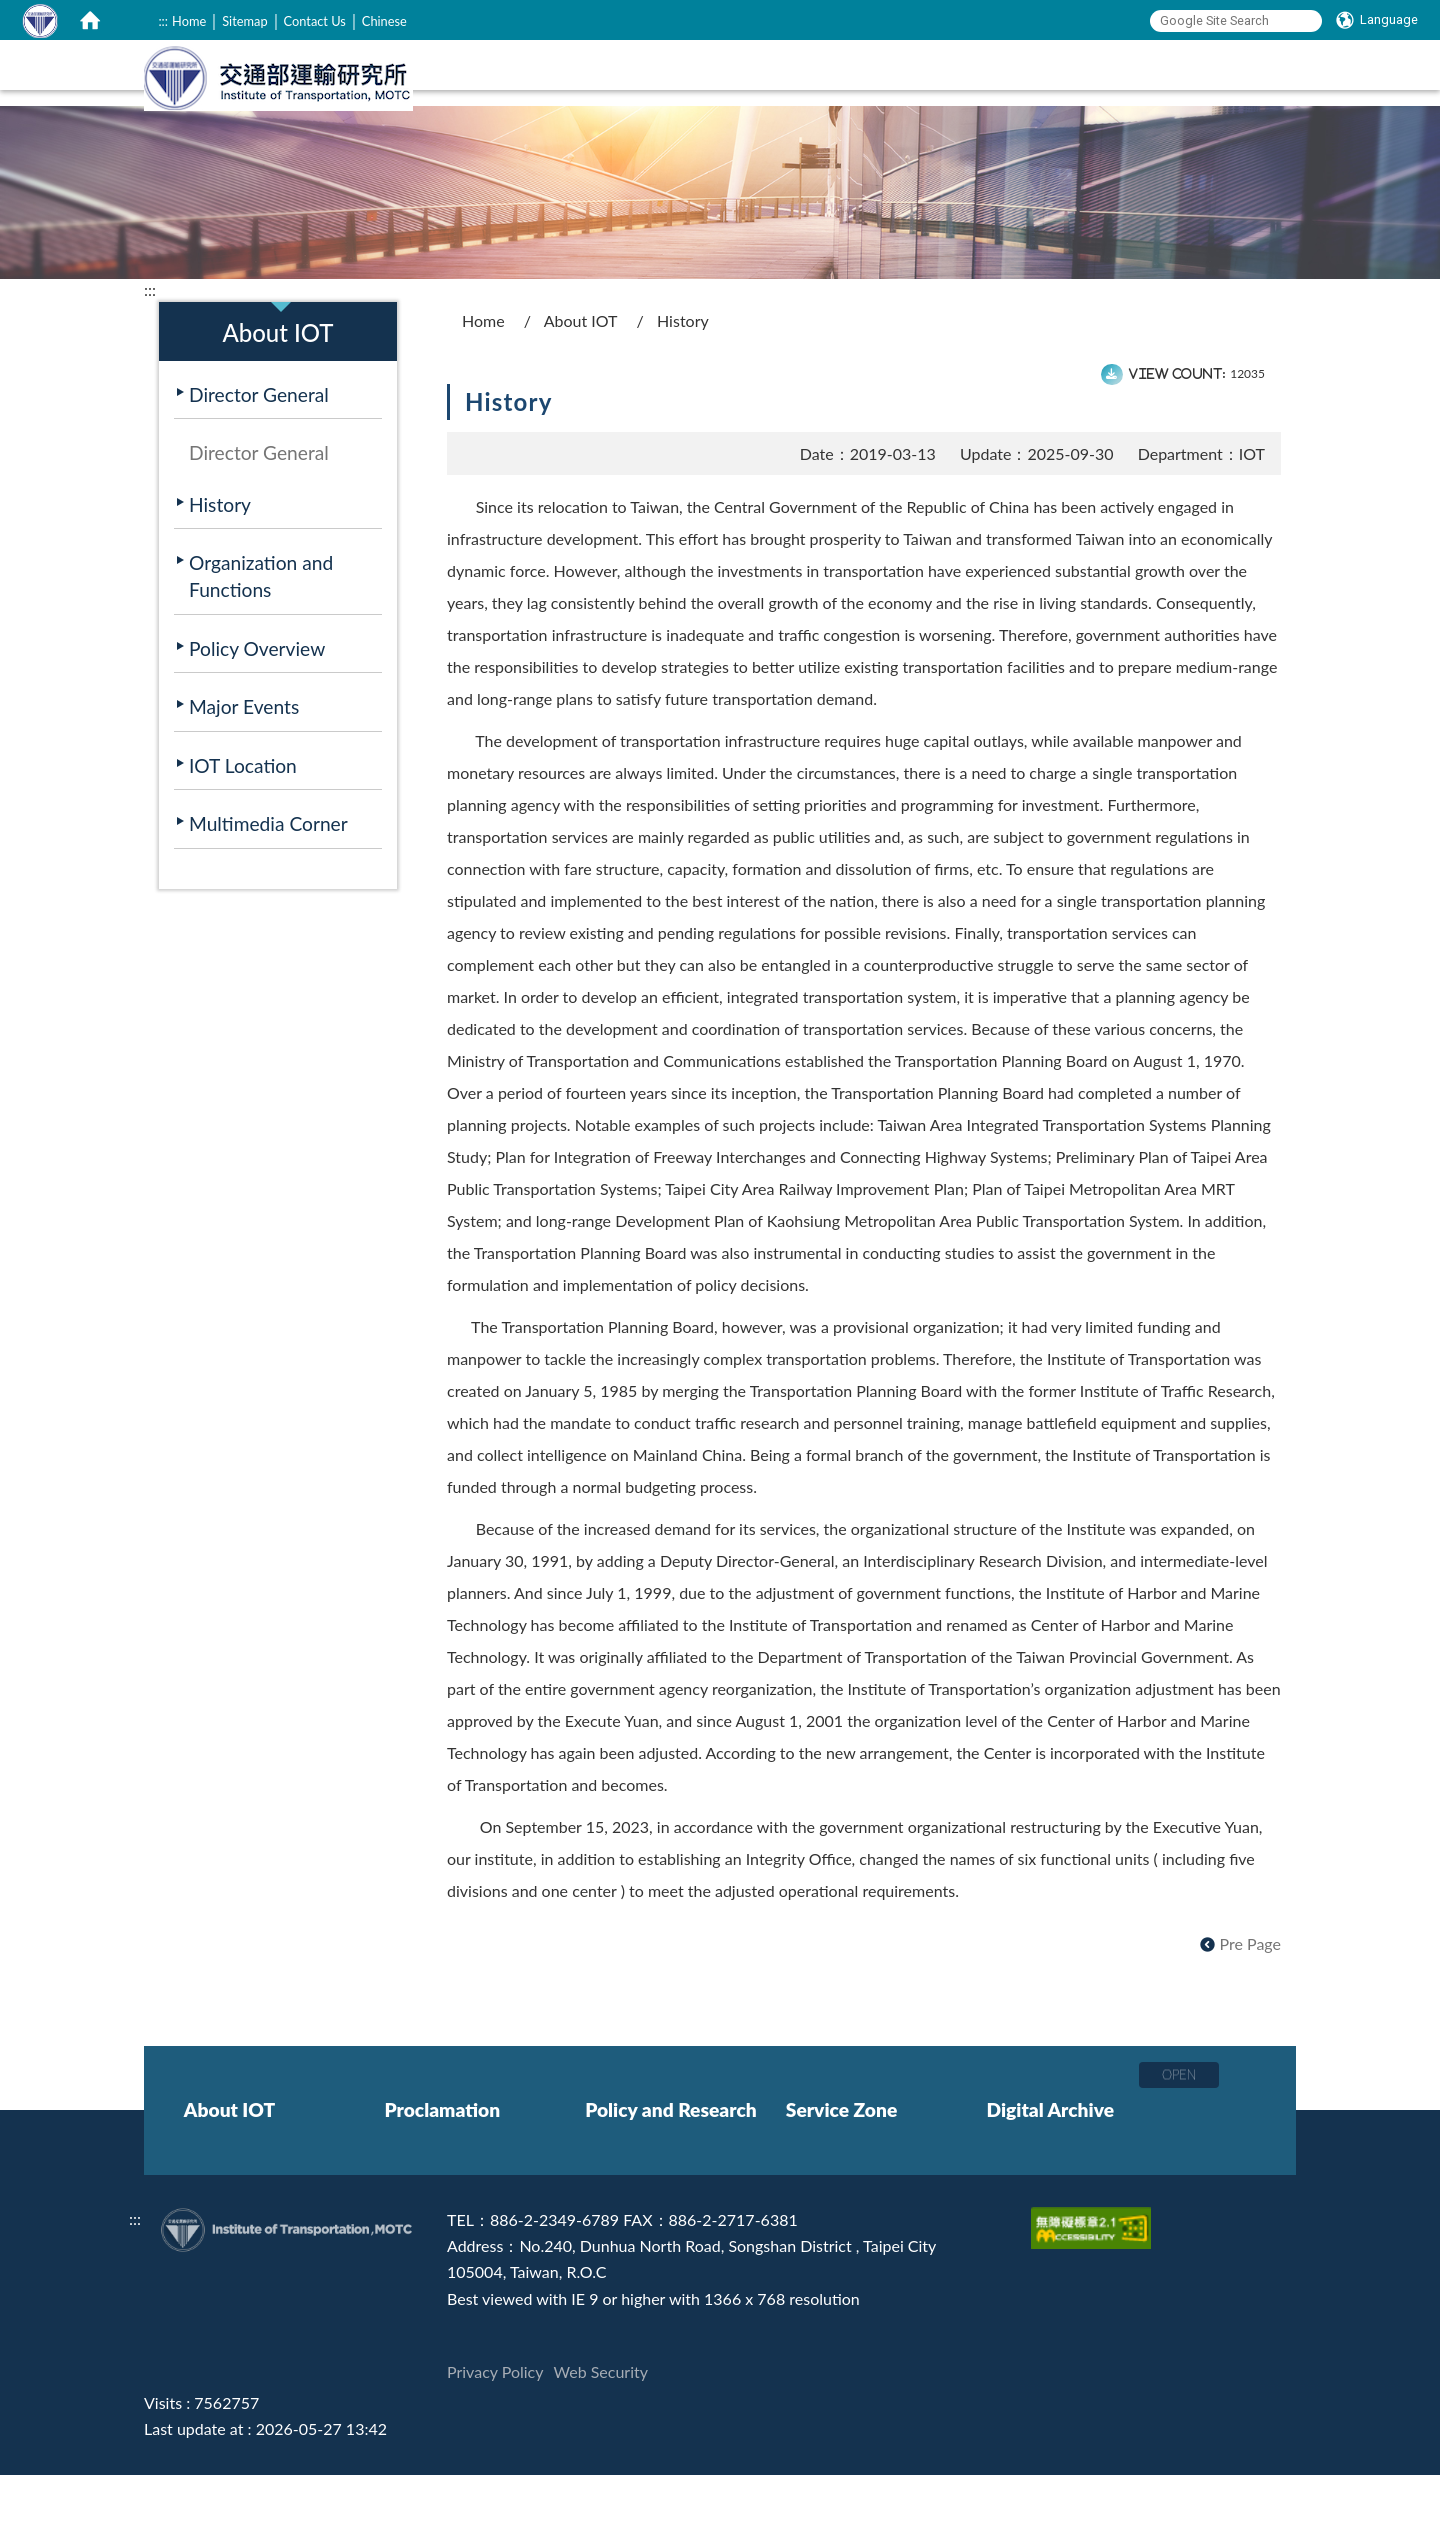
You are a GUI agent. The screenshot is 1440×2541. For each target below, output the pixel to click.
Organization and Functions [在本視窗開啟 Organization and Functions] (261, 642)
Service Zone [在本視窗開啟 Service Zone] (1053, 127)
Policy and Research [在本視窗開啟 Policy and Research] (881, 127)
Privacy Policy (495, 2437)
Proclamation (442, 2175)
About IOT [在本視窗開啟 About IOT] (574, 127)
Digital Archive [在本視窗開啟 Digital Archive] (1202, 127)
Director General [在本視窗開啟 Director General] (259, 460)
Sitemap (244, 21)
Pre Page (1250, 2009)
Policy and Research (671, 2175)
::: (163, 21)
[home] (90, 20)
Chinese (384, 21)
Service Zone (841, 2175)
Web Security (601, 2437)
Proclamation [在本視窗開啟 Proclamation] (707, 127)
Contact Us (315, 21)
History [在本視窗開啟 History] (220, 570)
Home (189, 21)
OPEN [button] (1179, 2140)
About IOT (581, 386)
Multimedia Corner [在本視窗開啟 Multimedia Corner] (268, 889)
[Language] (1377, 20)
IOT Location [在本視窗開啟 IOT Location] (243, 831)
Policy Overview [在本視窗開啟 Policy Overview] (257, 714)
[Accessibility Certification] (1093, 2285)
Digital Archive (1050, 2175)
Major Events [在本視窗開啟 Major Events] (244, 772)
